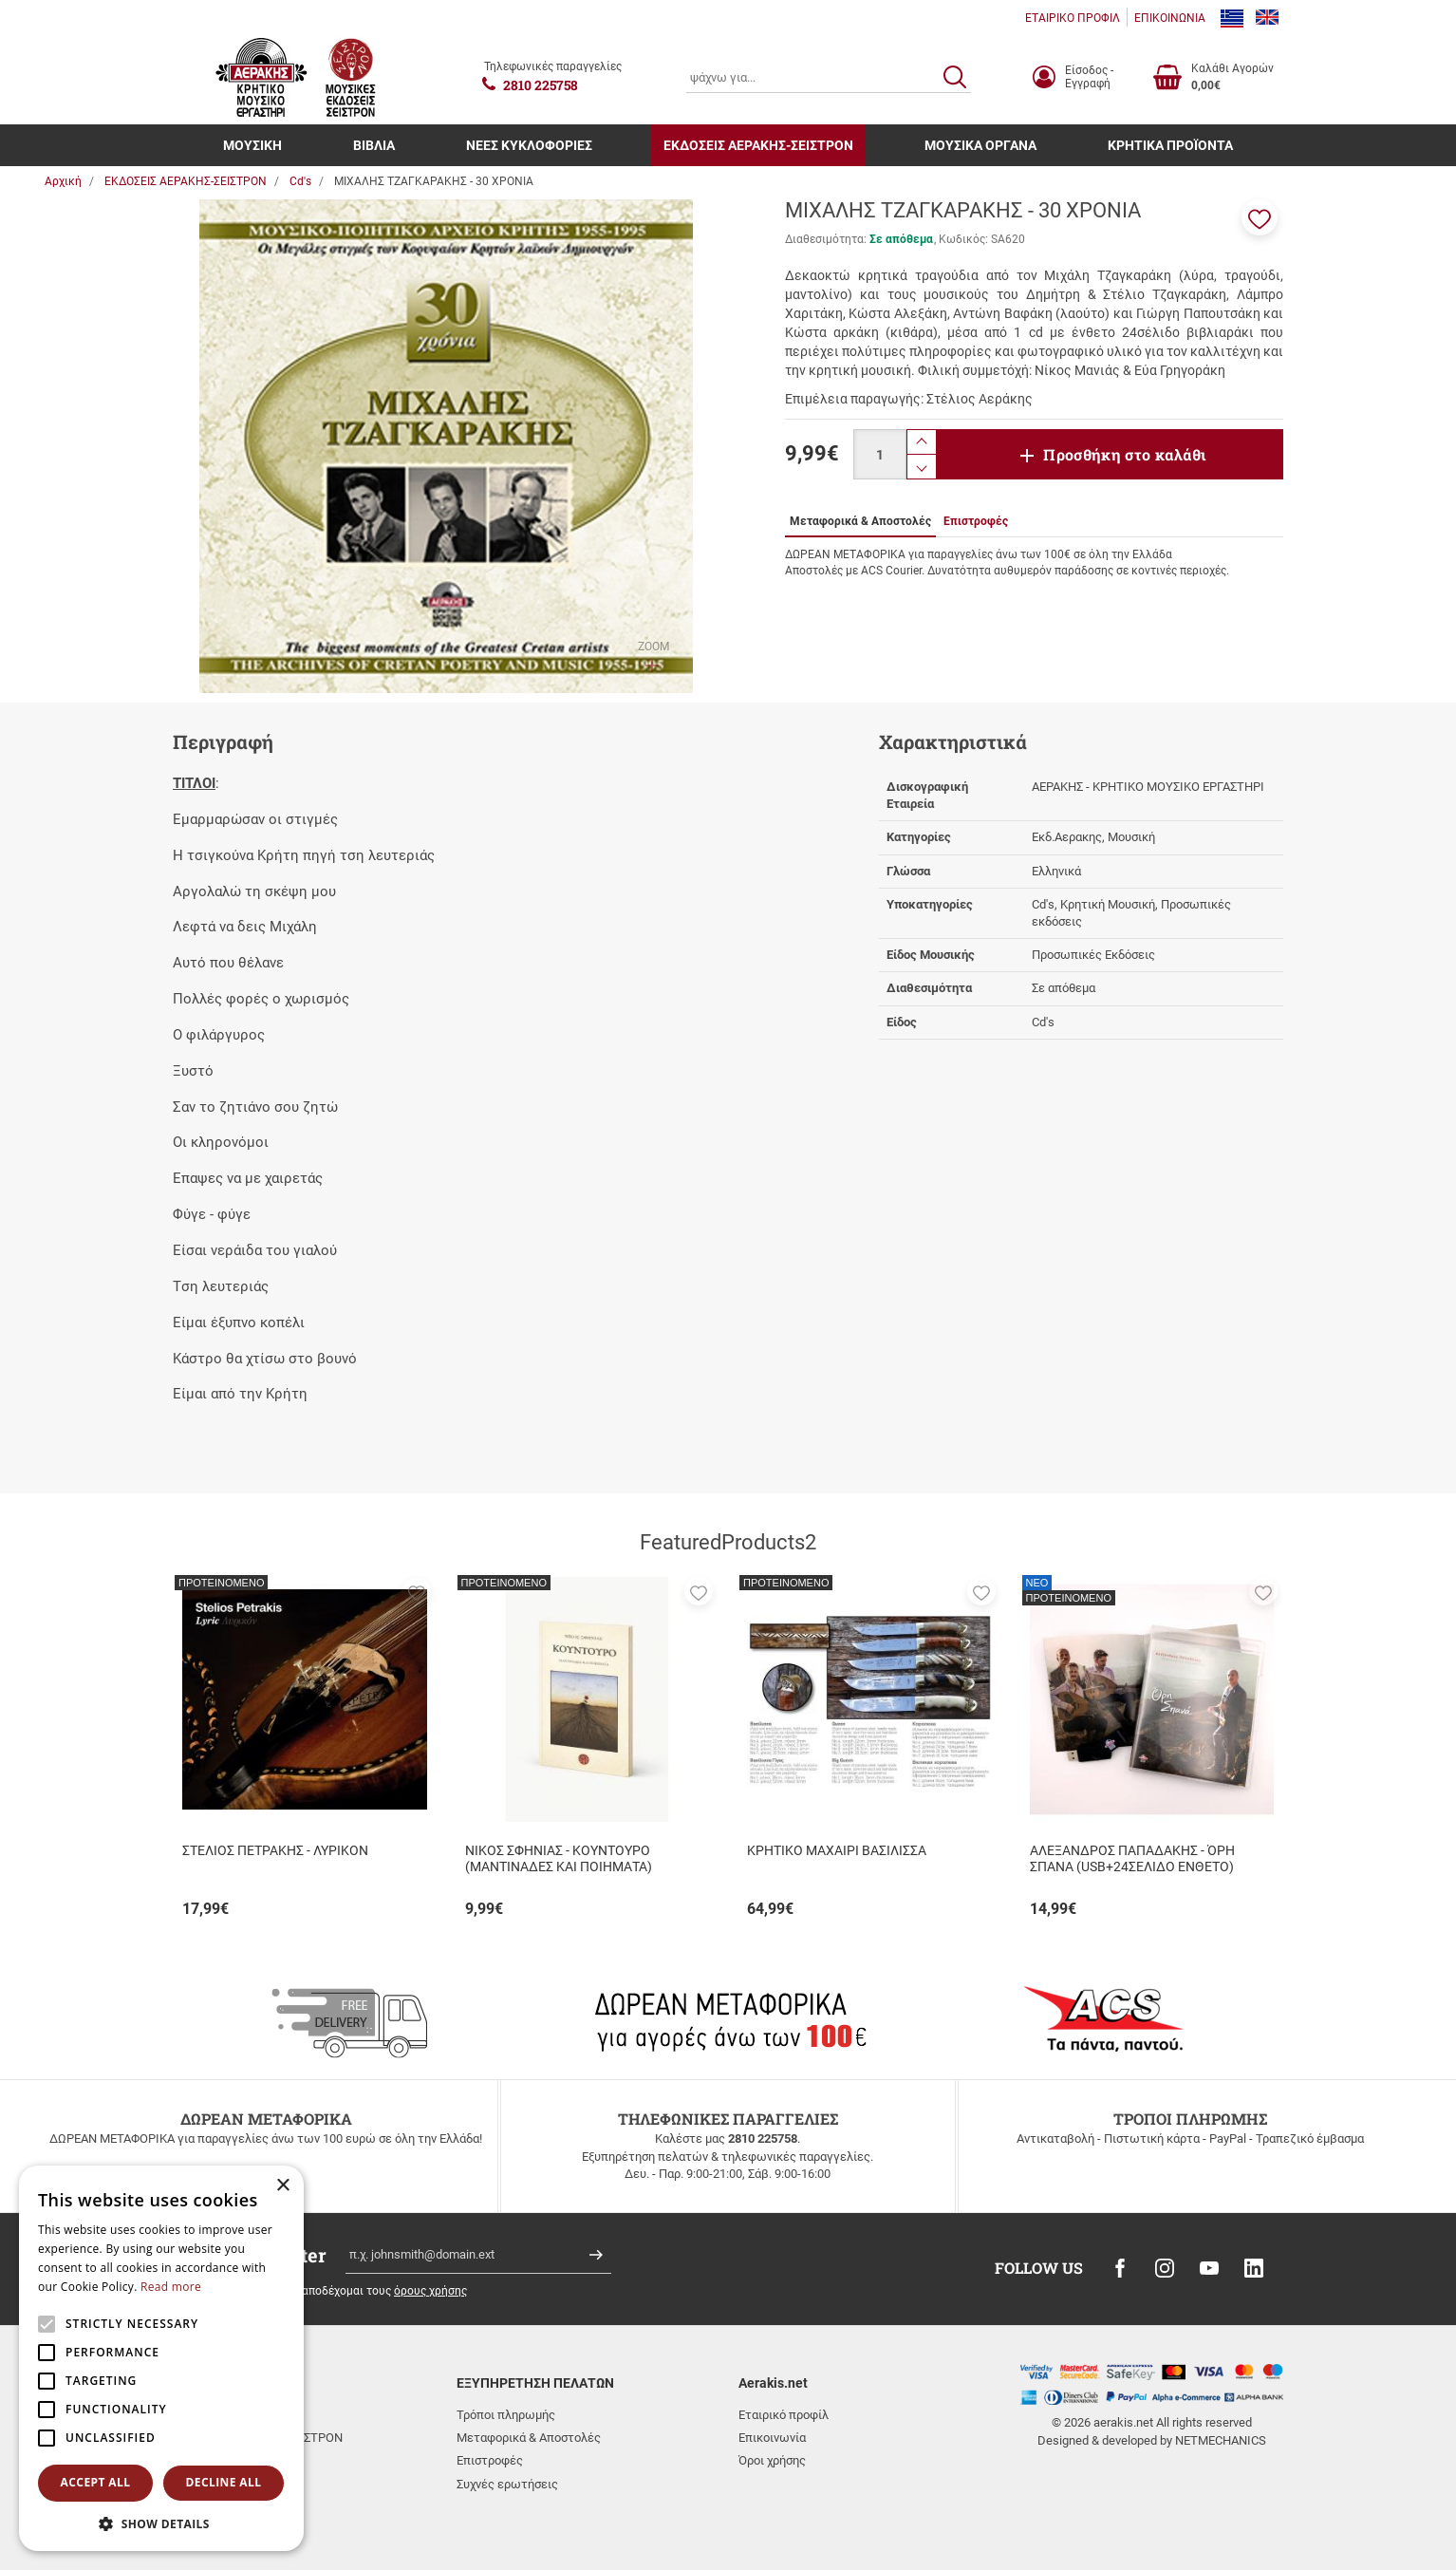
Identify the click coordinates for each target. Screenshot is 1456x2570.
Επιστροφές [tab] (975, 521)
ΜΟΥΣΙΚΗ (252, 145)
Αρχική (63, 181)
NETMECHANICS (1220, 2440)
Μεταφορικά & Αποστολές (529, 2437)
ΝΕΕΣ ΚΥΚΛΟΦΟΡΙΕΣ (529, 145)
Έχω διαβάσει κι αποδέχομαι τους (341, 2291)
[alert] (161, 2358)
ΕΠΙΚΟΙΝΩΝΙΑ (1169, 18)
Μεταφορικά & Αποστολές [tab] (860, 521)
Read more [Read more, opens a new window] (170, 2287)
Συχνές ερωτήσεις (507, 2484)
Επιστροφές (490, 2460)
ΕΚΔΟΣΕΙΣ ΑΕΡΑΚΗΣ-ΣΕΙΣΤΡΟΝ (758, 145)
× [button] (282, 2186)
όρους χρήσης (430, 2291)
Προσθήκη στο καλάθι (1124, 454)
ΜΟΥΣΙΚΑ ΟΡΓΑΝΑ (980, 145)
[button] (1259, 217)
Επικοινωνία (772, 2437)
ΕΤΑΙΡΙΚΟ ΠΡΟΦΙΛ (1072, 18)
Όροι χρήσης (772, 2460)
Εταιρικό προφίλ (783, 2415)
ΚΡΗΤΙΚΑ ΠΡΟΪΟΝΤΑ (1170, 145)
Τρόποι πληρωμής (506, 2415)
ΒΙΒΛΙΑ (374, 145)
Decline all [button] (224, 2482)
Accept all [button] (96, 2482)
